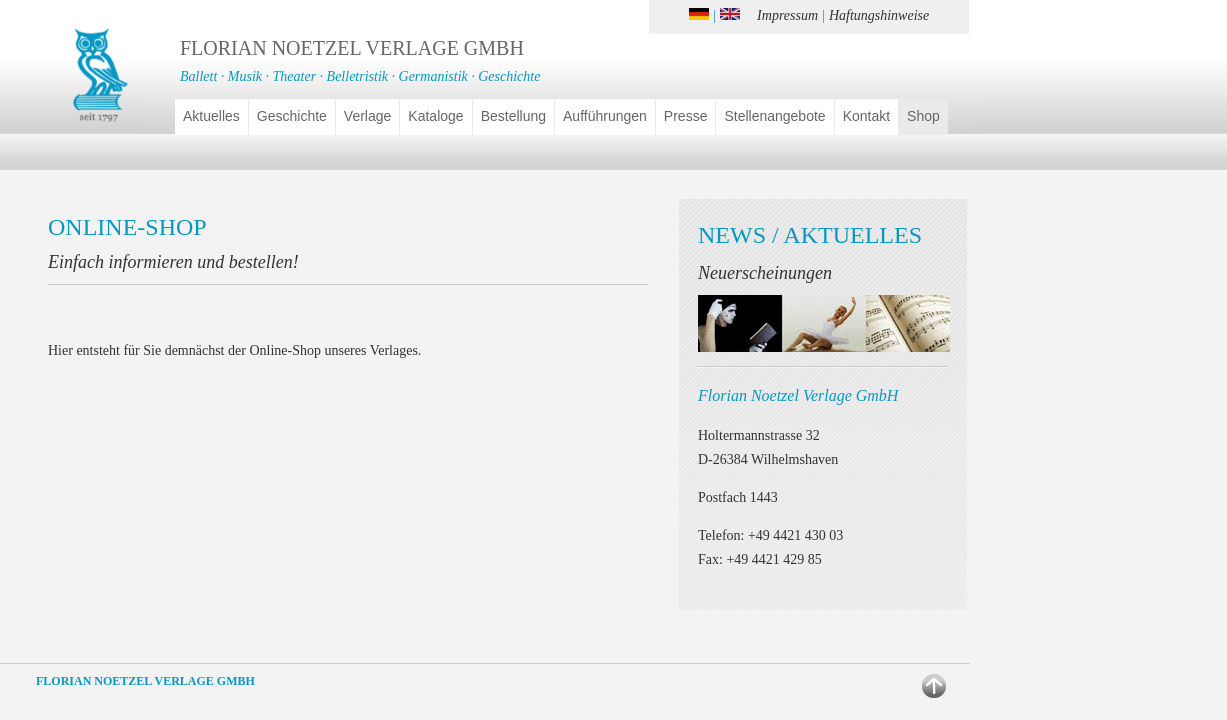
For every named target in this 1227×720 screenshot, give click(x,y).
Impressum (787, 15)
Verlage (367, 116)
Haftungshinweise (879, 15)
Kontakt (866, 116)
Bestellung (513, 116)
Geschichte (292, 116)
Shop (923, 116)
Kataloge (435, 116)
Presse (686, 116)
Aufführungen (605, 116)
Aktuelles (211, 116)
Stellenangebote (774, 116)
